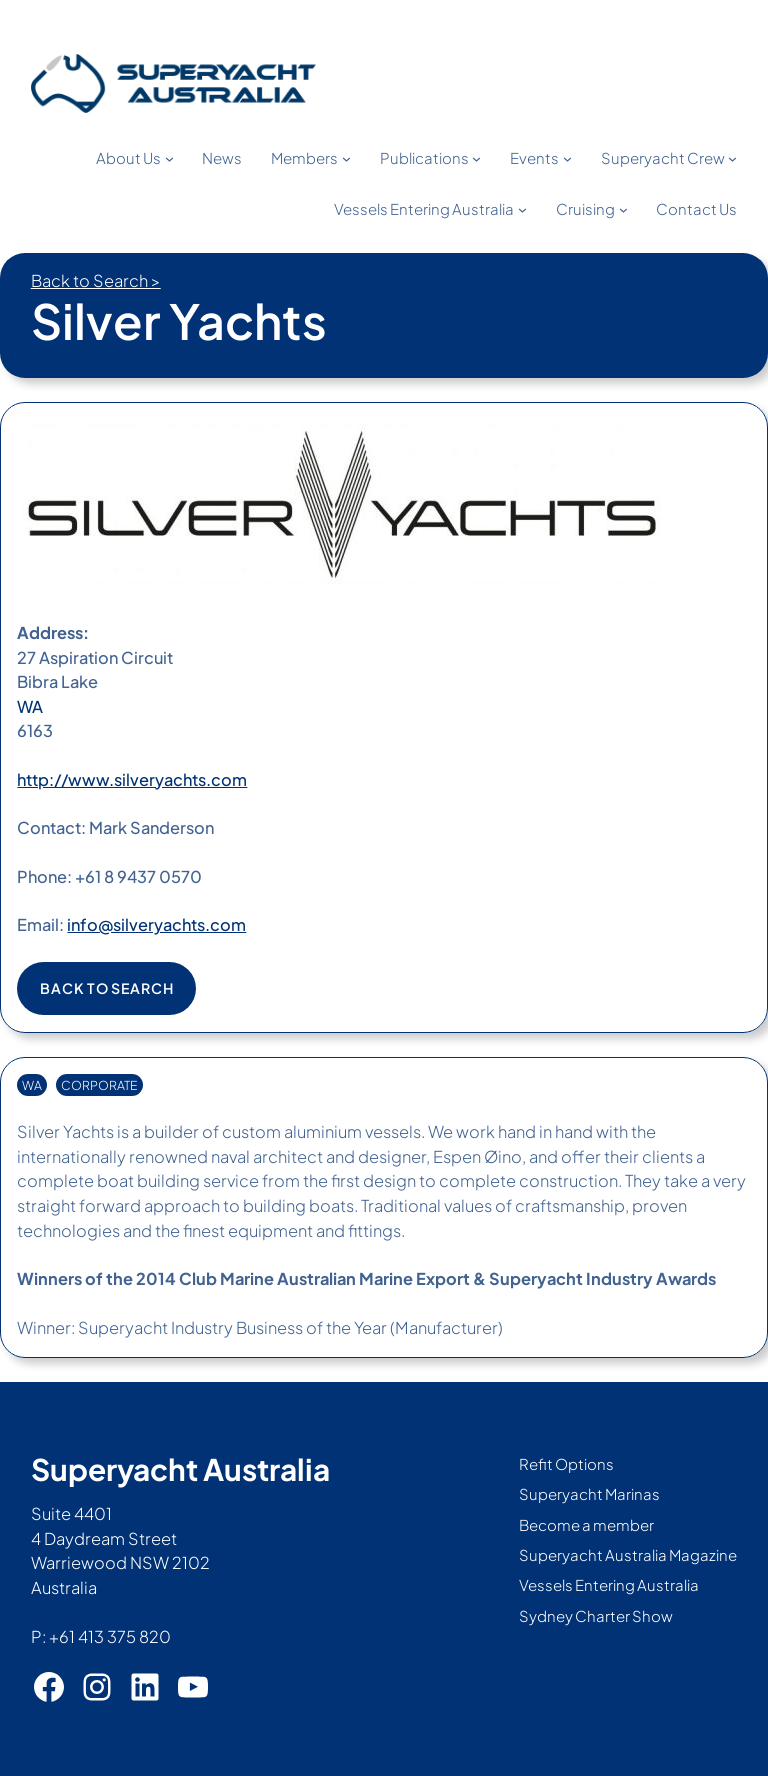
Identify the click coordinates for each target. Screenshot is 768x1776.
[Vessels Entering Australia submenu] (522, 209)
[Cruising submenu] (623, 209)
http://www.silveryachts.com (132, 779)
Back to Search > (96, 280)
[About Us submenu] (169, 158)
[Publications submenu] (476, 158)
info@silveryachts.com (156, 924)
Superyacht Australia (180, 1469)
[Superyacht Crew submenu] (732, 158)
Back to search (106, 988)
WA (30, 706)
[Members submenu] (346, 158)
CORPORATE (99, 1085)
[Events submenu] (567, 158)
